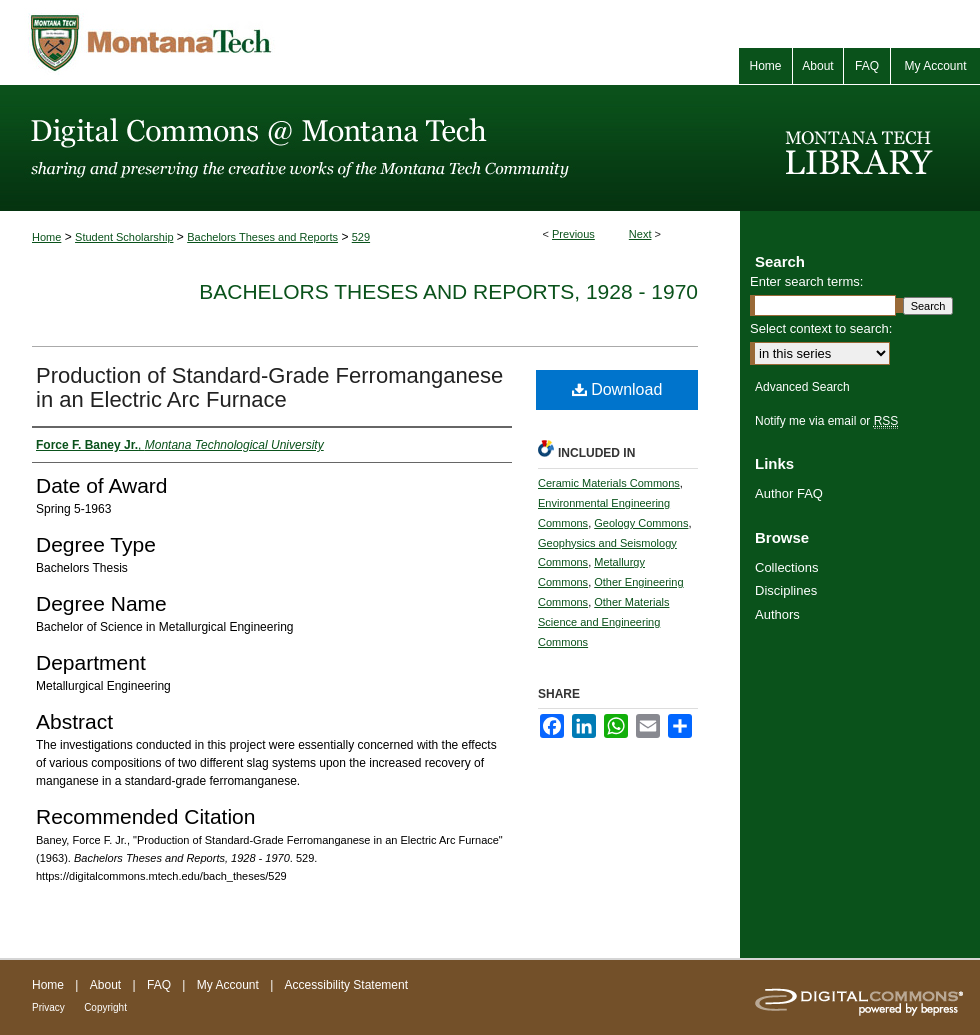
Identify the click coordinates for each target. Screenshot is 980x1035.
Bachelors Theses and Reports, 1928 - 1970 (448, 291)
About (105, 985)
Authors (777, 614)
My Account (228, 985)
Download (617, 389)
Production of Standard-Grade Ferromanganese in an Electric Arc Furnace (269, 387)
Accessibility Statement (346, 985)
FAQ (159, 985)
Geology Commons (641, 523)
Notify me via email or (826, 421)
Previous (573, 234)
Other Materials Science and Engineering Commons (603, 622)
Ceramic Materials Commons (609, 483)
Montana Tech (240, 42)
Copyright (105, 1007)
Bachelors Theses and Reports (262, 237)
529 (361, 237)
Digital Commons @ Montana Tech (370, 148)
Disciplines (786, 590)
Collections (787, 567)
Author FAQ (789, 493)
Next (640, 234)
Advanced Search (802, 387)
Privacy (48, 1007)
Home (46, 237)
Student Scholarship (124, 237)
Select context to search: (821, 328)
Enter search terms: (806, 281)
